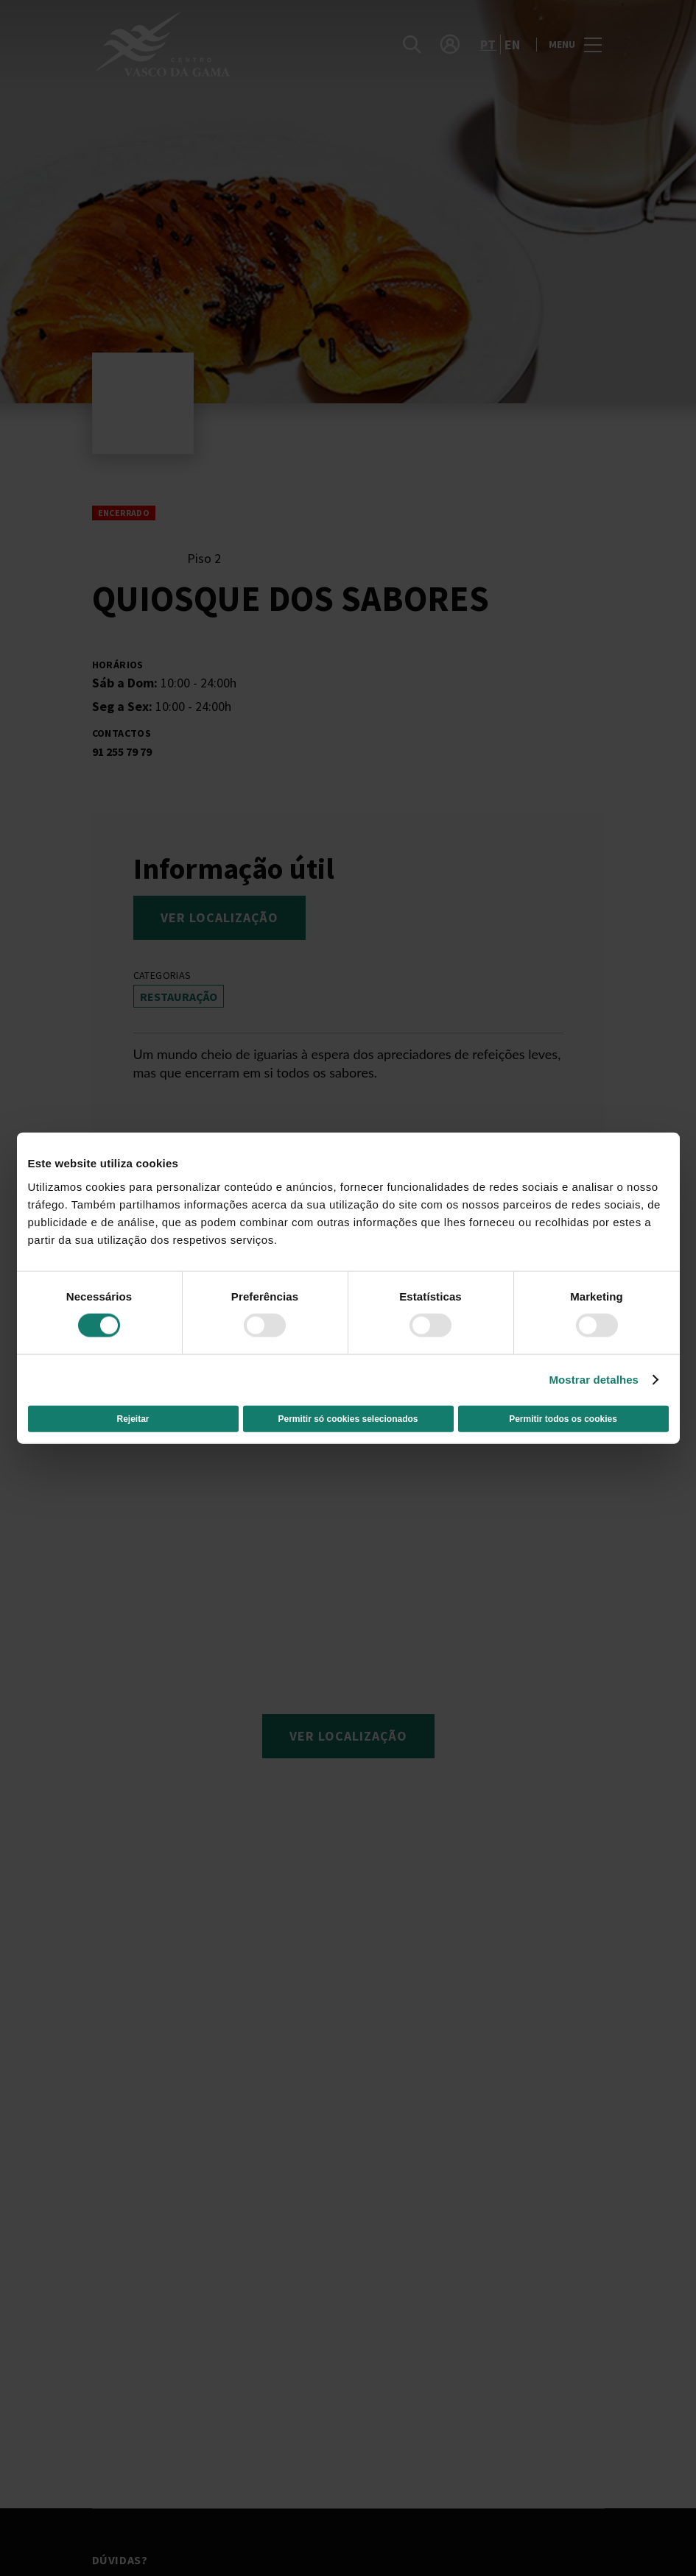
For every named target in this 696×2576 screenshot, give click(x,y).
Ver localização (219, 917)
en (513, 44)
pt (488, 44)
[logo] (221, 44)
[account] (450, 44)
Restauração (178, 996)
